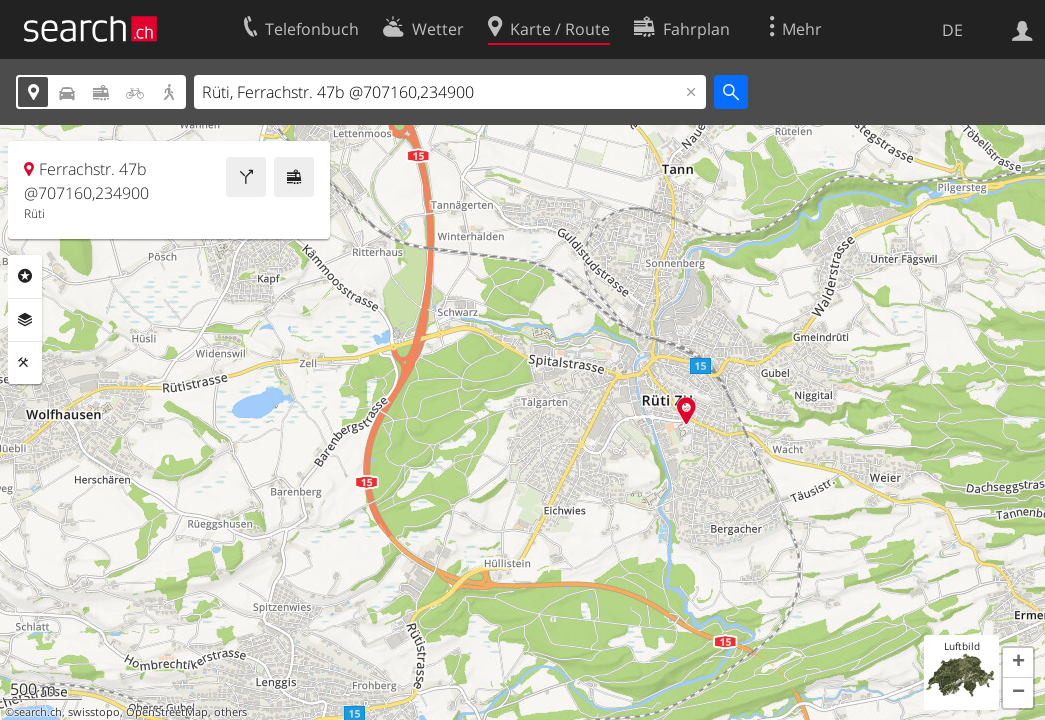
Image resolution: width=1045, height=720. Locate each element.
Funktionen (25, 363)
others (230, 712)
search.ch (38, 712)
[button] (1018, 663)
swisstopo (94, 712)
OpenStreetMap (167, 712)
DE (952, 30)
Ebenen (25, 320)
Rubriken (25, 276)
